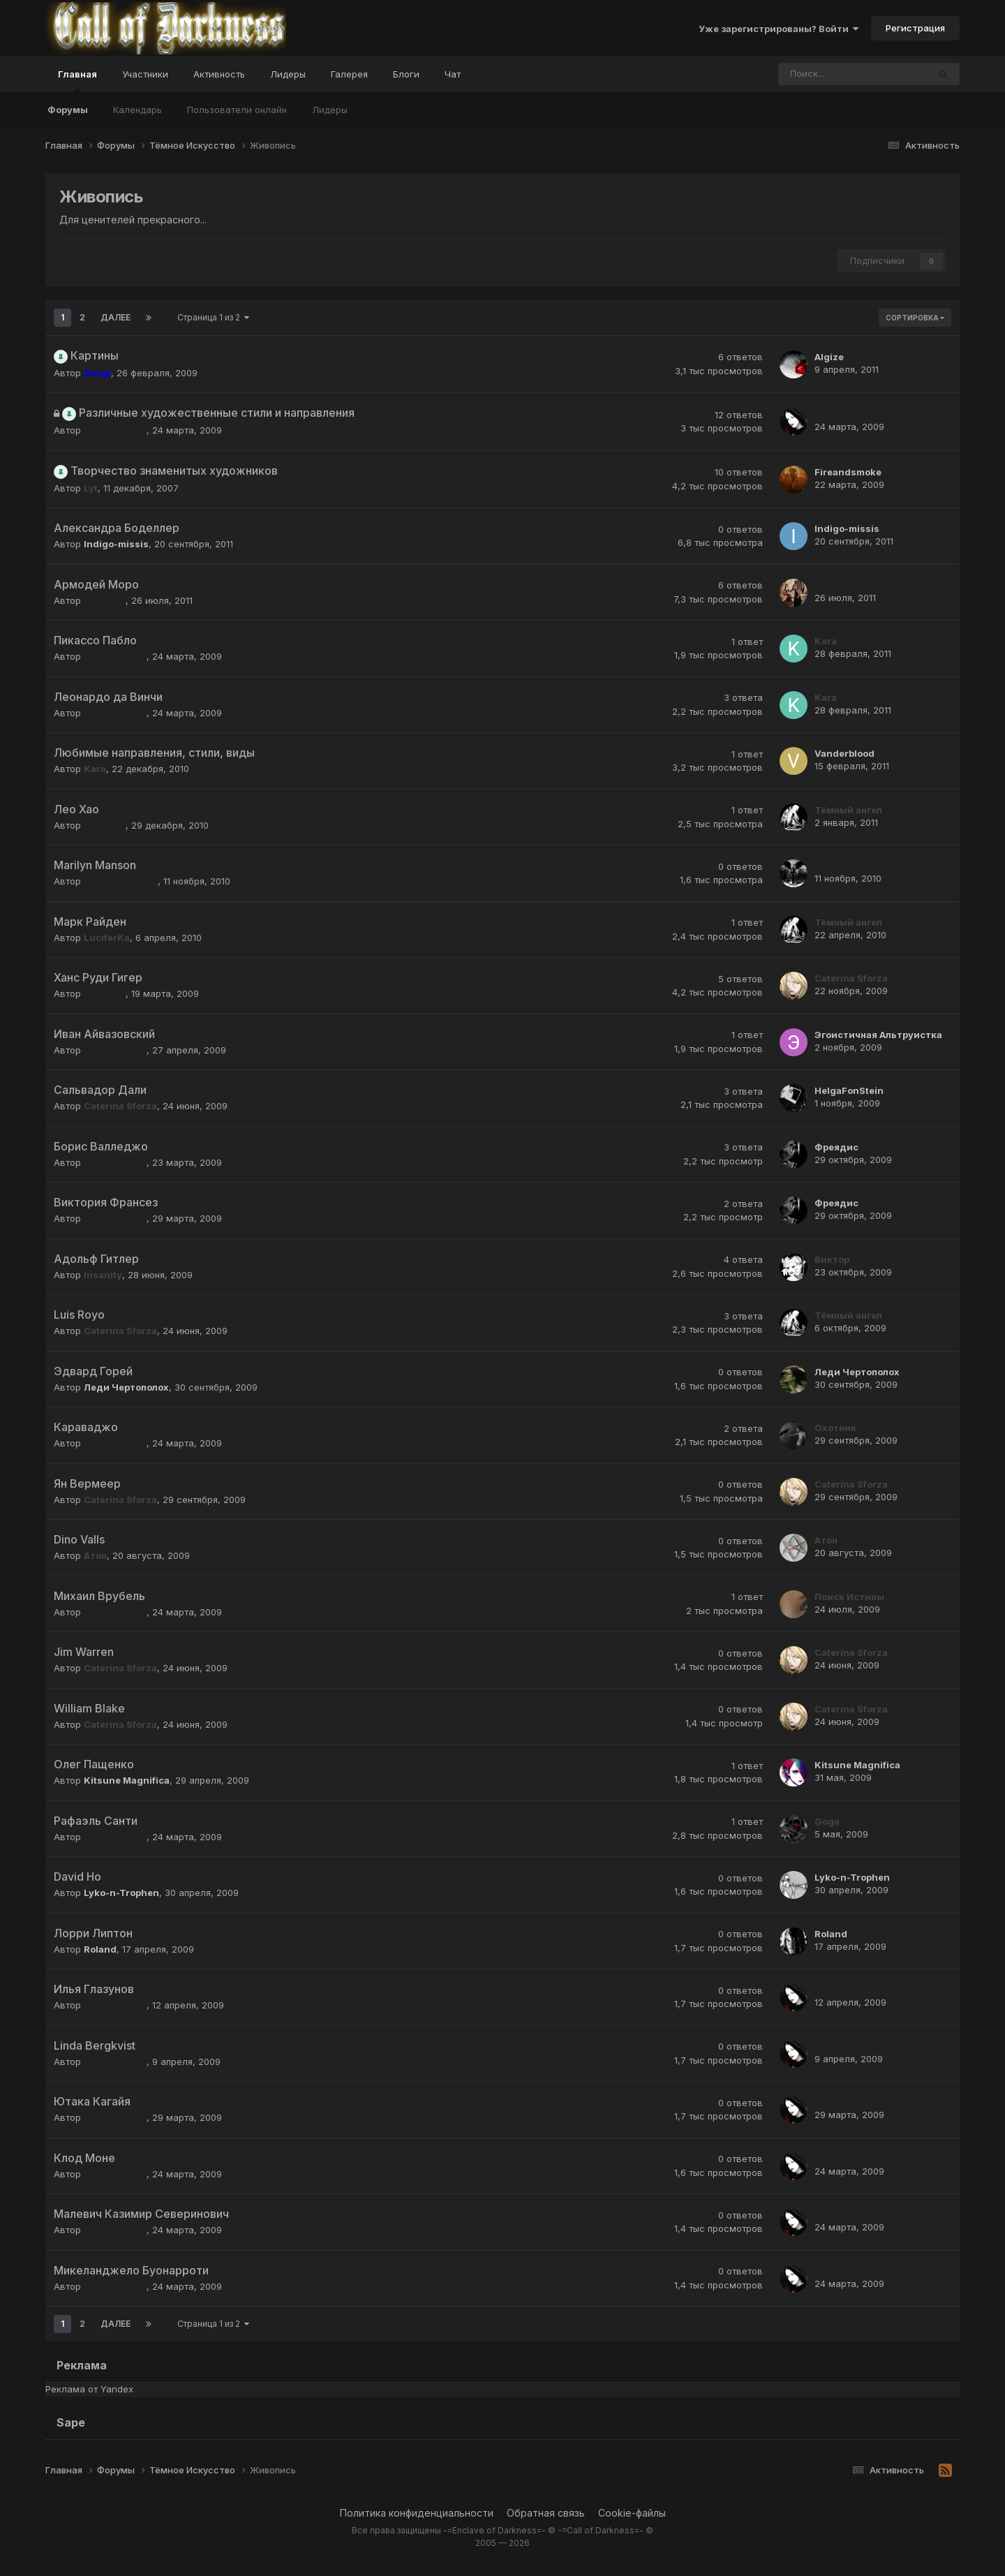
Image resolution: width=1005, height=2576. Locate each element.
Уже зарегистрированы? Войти (778, 28)
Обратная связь (546, 2513)
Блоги (406, 74)
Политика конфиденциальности (416, 2513)
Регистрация (915, 28)
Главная (77, 80)
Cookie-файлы (632, 2513)
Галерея (349, 74)
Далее (115, 317)
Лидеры (330, 109)
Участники (145, 74)
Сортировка (915, 317)
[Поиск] (815, 74)
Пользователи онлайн (237, 109)
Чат (453, 74)
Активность (219, 74)
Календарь (137, 109)
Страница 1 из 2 (213, 317)
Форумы (67, 109)
